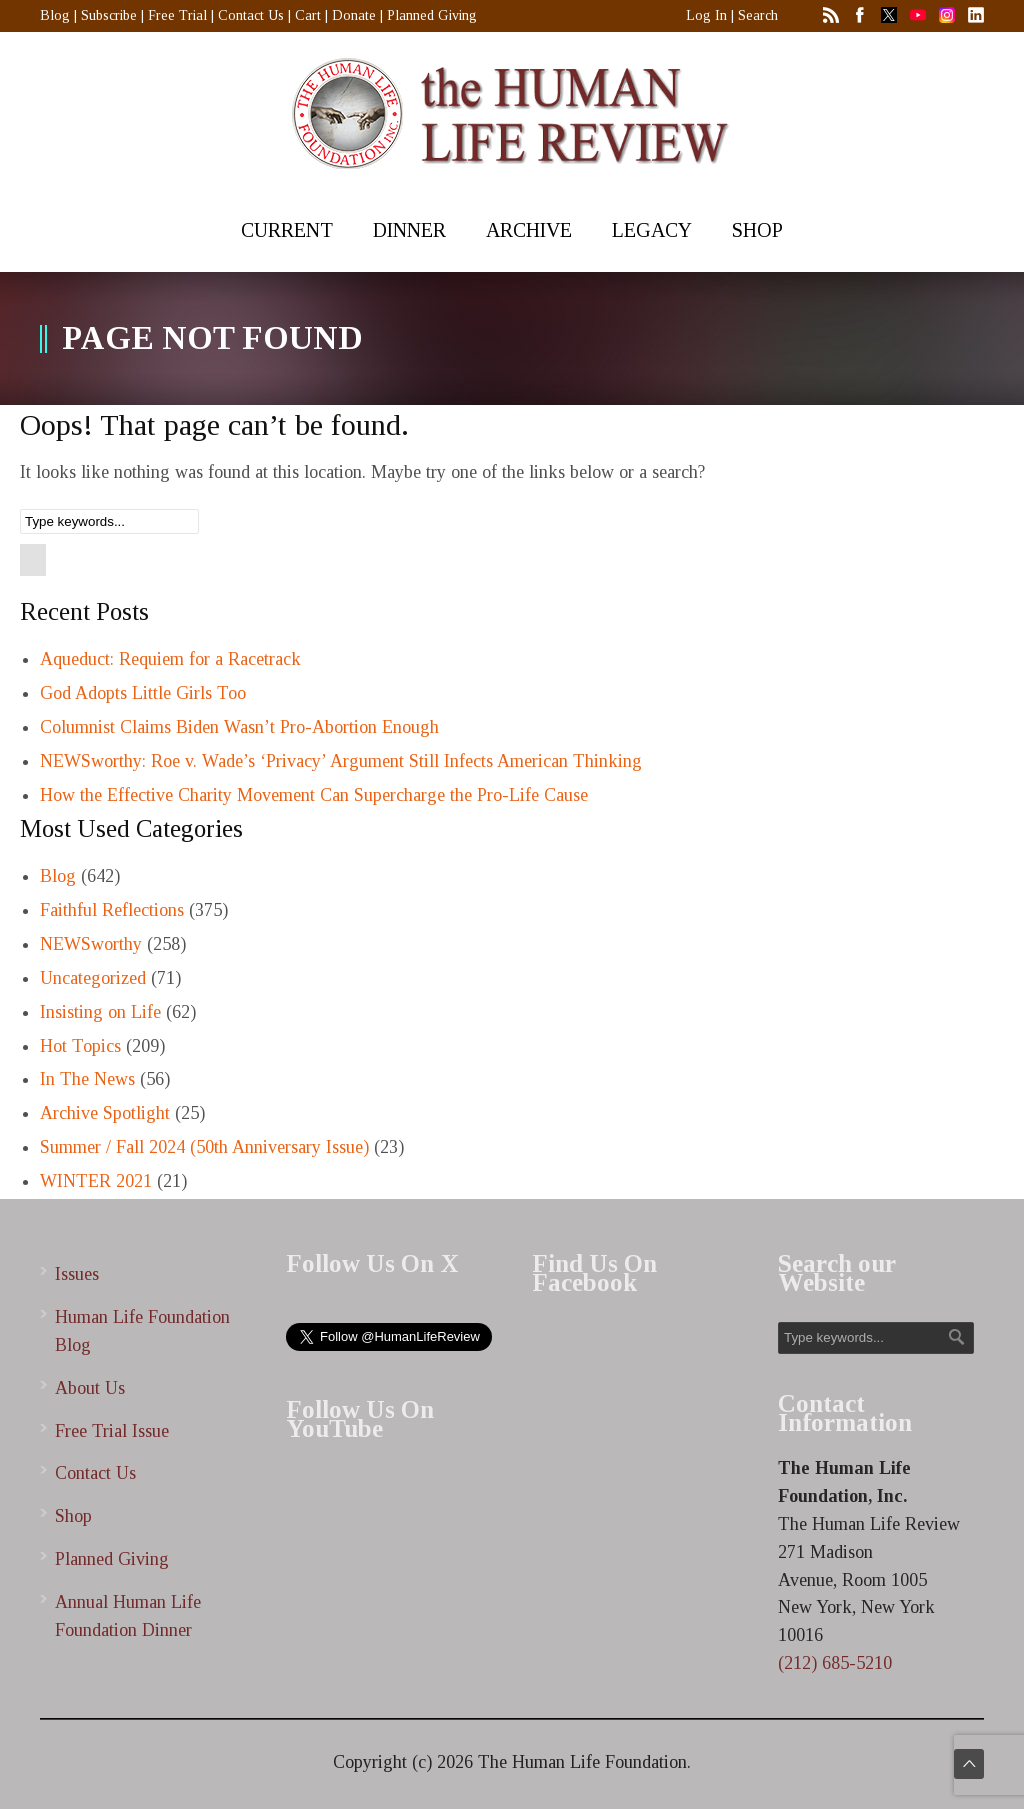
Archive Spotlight (105, 1113)
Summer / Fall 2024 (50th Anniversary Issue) (204, 1147)
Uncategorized (93, 978)
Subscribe (109, 15)
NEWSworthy (91, 944)
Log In (706, 15)
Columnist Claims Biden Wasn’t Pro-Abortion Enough (239, 727)
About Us (90, 1388)
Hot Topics (80, 1046)
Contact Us (251, 15)
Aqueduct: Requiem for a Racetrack (170, 659)
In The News (87, 1079)
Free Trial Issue (112, 1431)
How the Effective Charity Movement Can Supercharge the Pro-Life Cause (314, 795)
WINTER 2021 (96, 1181)
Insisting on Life (100, 1012)
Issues (77, 1274)
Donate (354, 15)
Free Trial (177, 15)
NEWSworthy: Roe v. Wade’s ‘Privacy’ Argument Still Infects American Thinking (341, 761)
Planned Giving (432, 15)
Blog (55, 15)
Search (758, 15)
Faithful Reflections (112, 910)
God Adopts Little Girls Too (143, 693)
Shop (73, 1516)
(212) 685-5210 (835, 1663)
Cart (308, 15)
